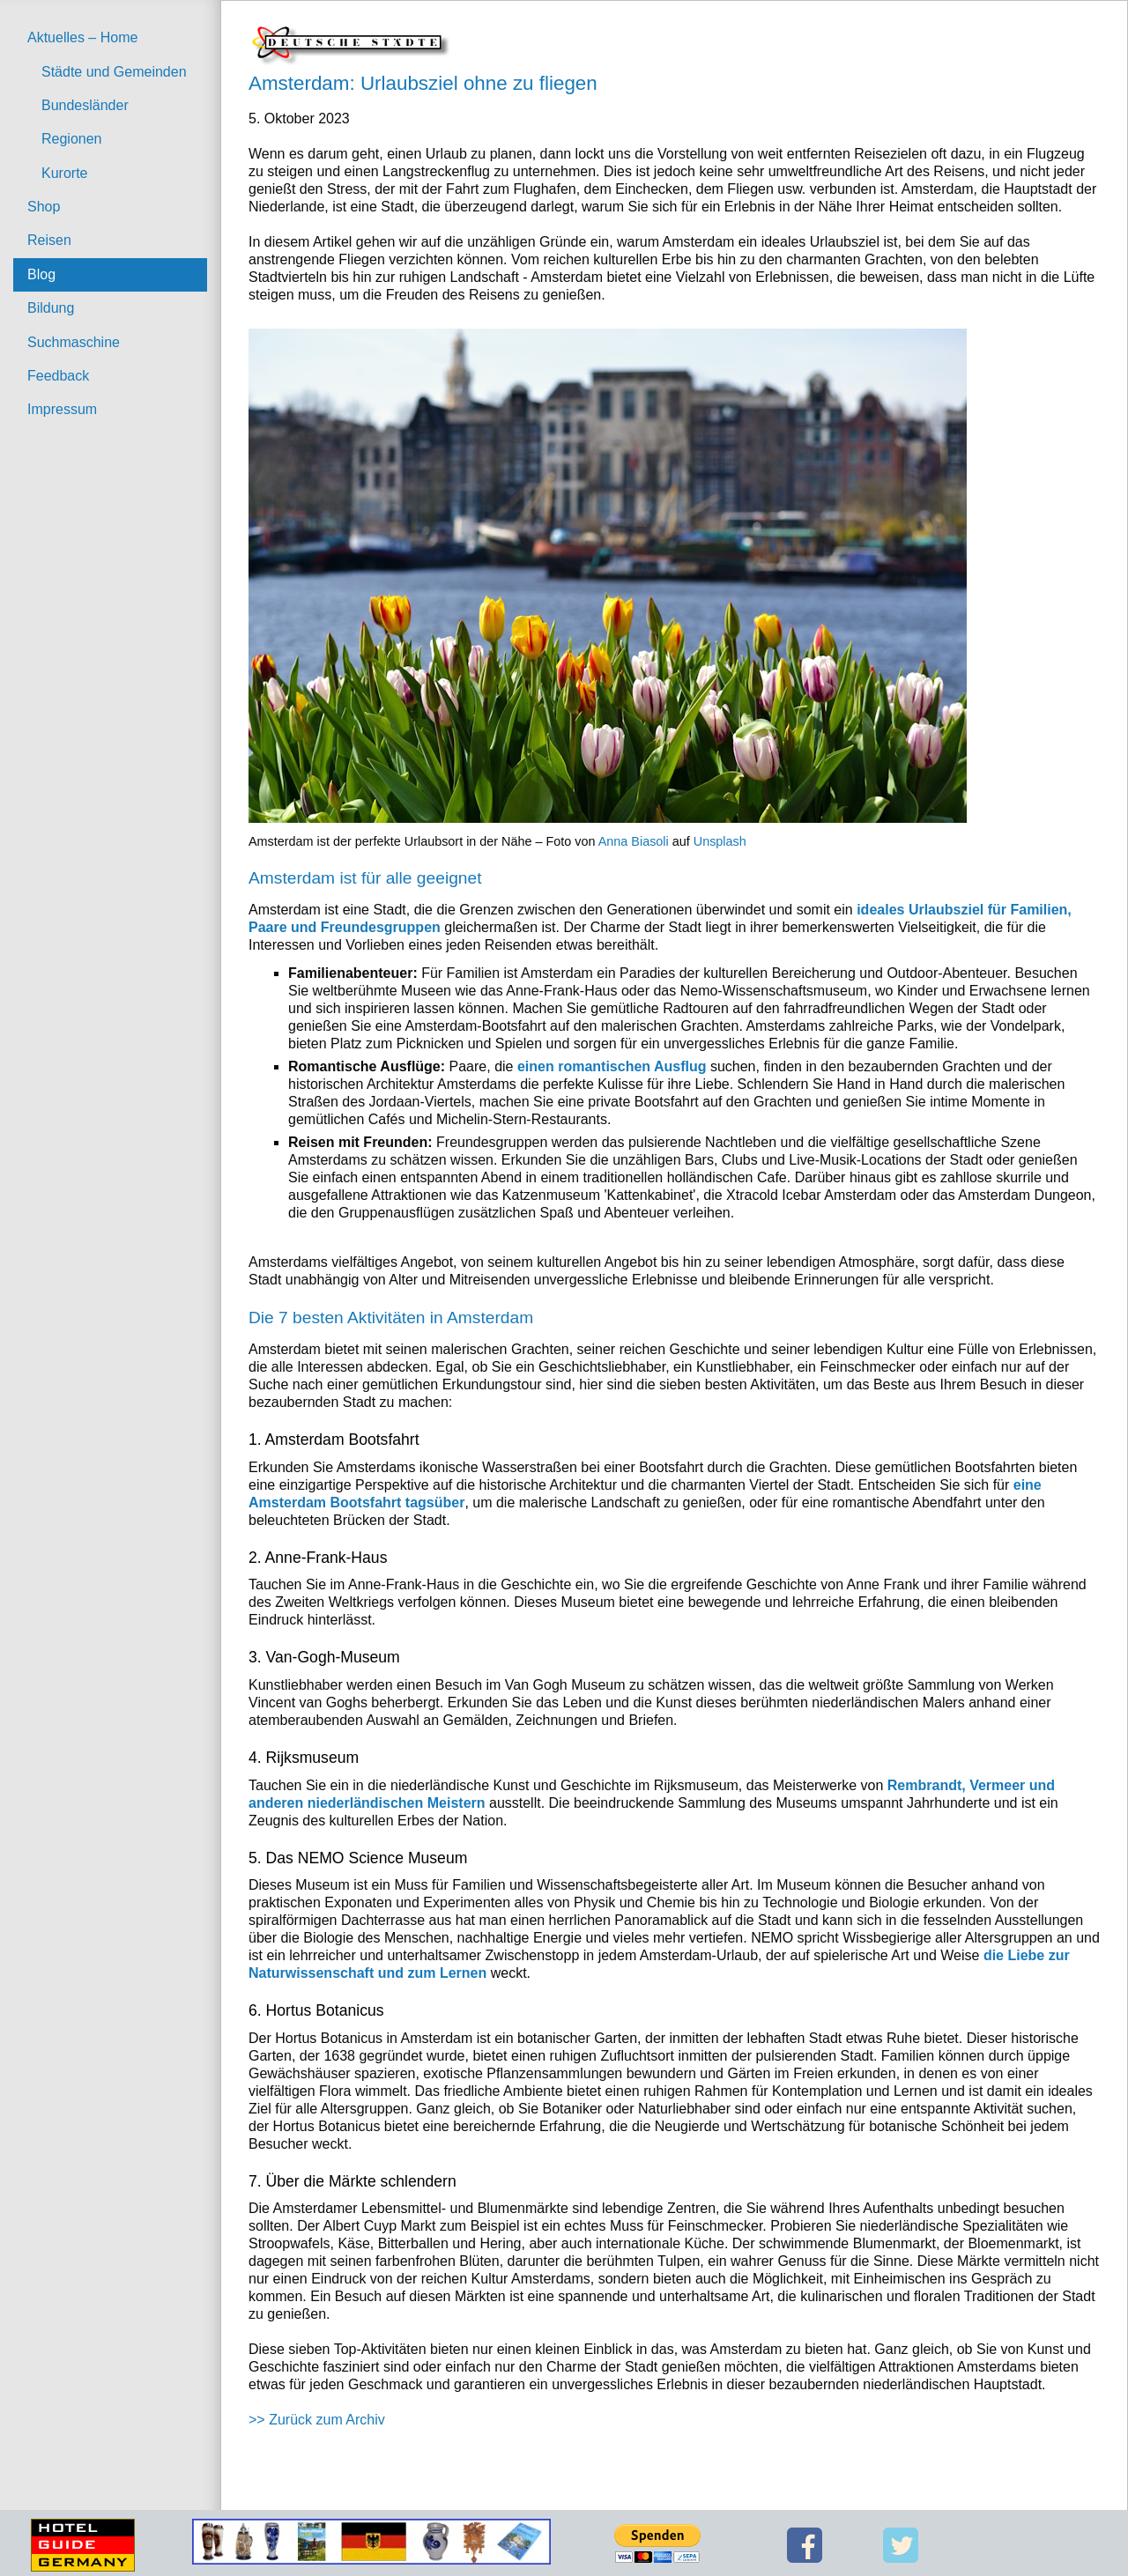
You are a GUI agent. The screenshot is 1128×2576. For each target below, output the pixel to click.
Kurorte (64, 173)
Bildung (50, 307)
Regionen (71, 138)
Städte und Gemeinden (114, 71)
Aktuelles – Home (82, 37)
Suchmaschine (73, 342)
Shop (43, 206)
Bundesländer (85, 105)
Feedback (58, 375)
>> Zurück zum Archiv (317, 2419)
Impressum (62, 409)
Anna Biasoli (633, 841)
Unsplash (720, 841)
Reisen (49, 240)
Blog (41, 274)
